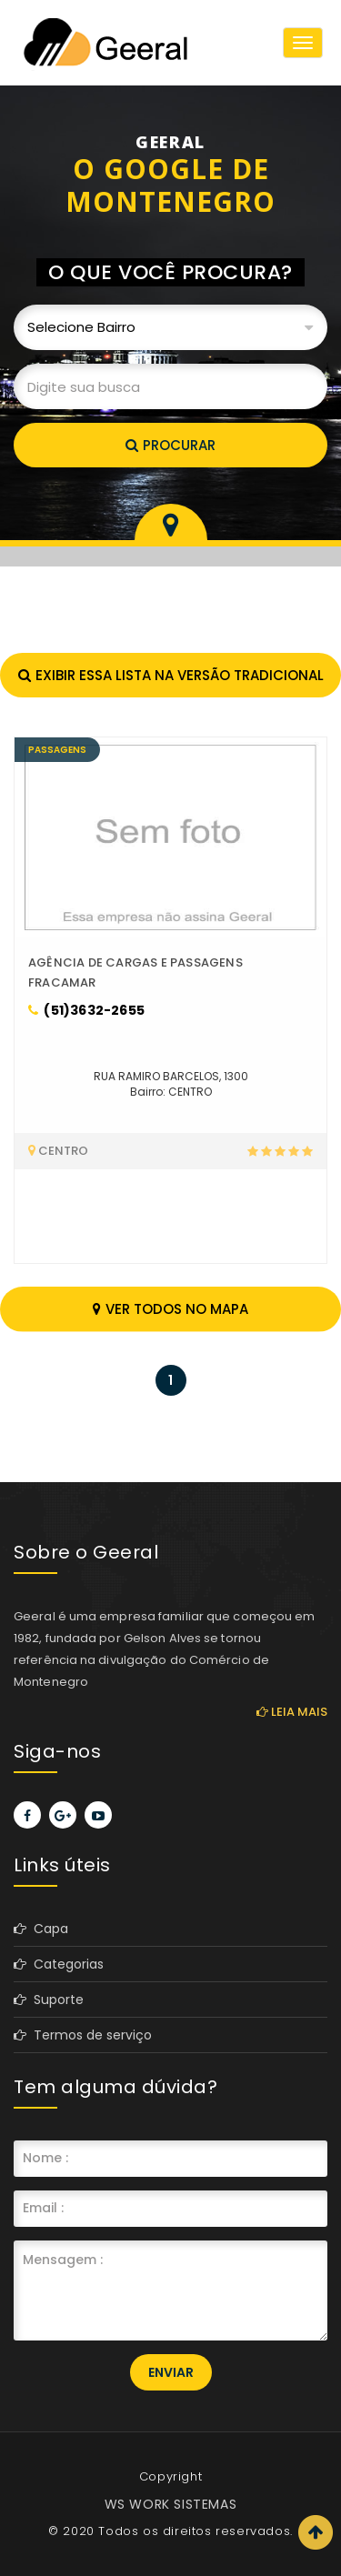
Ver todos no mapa (170, 1308)
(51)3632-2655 (86, 1010)
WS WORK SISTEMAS (171, 2504)
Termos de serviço (83, 2035)
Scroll (315, 2532)
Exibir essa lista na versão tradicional (171, 675)
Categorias (59, 1964)
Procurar (170, 445)
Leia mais (291, 1711)
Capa (41, 1928)
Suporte (49, 1999)
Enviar (171, 2372)
